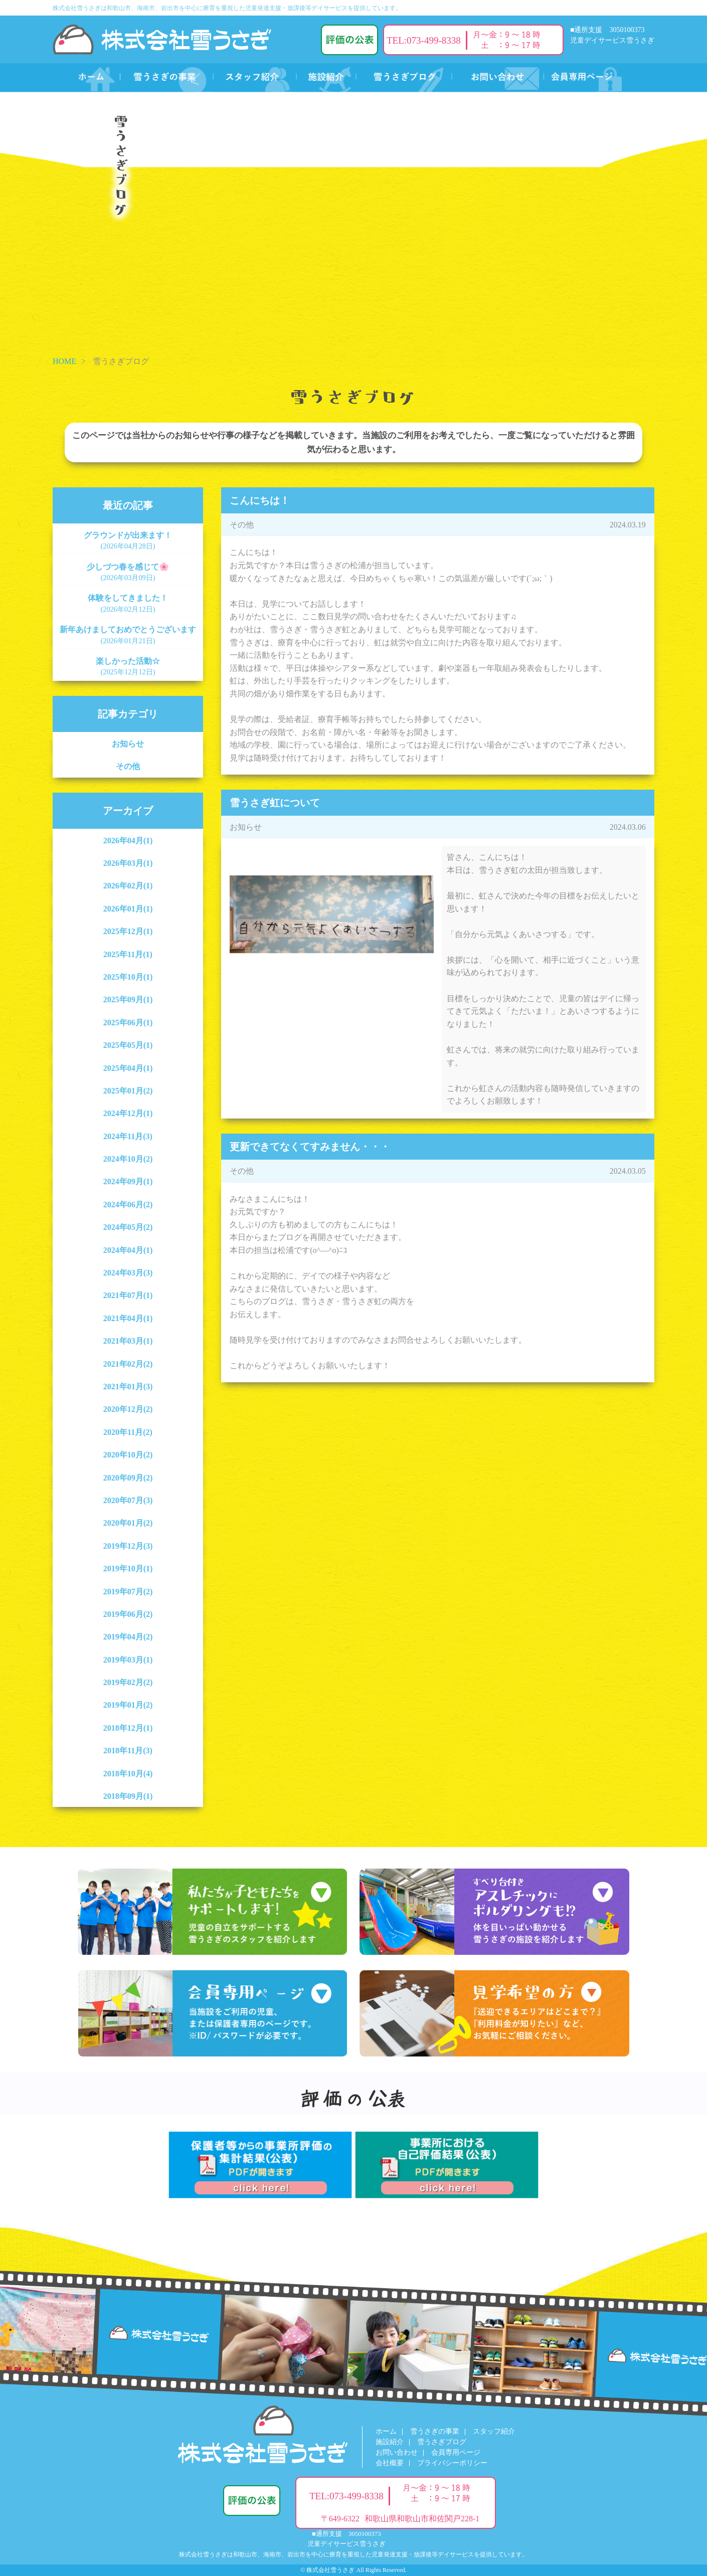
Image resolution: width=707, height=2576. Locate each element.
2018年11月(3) (127, 1750)
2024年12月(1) (128, 1113)
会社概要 (390, 2463)
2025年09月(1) (128, 999)
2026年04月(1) (128, 840)
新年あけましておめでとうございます (128, 634)
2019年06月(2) (128, 1614)
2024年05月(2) (128, 1227)
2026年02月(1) (128, 885)
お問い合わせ (397, 2452)
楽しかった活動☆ (128, 666)
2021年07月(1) (128, 1295)
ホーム (386, 2431)
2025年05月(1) (128, 1045)
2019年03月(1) (128, 1659)
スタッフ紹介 (494, 2431)
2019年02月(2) (128, 1682)
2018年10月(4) (128, 1773)
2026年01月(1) (128, 908)
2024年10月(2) (128, 1159)
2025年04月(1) (128, 1068)
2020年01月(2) (128, 1523)
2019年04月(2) (128, 1636)
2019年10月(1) (128, 1568)
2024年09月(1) (128, 1181)
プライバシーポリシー (452, 2463)
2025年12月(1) (128, 931)
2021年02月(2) (128, 1364)
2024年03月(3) (128, 1272)
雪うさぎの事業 (434, 2431)
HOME (64, 361)
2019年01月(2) (128, 1705)
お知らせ (128, 744)
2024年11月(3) (127, 1136)
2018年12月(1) (128, 1728)
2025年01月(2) (128, 1090)
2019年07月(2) (128, 1591)
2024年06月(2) (128, 1204)
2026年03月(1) (128, 863)
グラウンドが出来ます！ (128, 540)
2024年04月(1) (128, 1250)
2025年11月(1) (127, 954)
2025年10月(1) (128, 977)
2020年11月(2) (127, 1432)
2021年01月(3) (128, 1386)
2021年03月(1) (128, 1341)
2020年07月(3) (128, 1500)
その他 (128, 766)
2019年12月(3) (128, 1546)
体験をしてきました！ (128, 603)
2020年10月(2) (128, 1454)
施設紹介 (390, 2442)
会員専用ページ (455, 2452)
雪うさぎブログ (441, 2442)
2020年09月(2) (128, 1478)
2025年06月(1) (128, 1022)
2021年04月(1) (128, 1318)
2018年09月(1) (128, 1796)
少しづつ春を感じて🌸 (128, 572)
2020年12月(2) (128, 1409)
